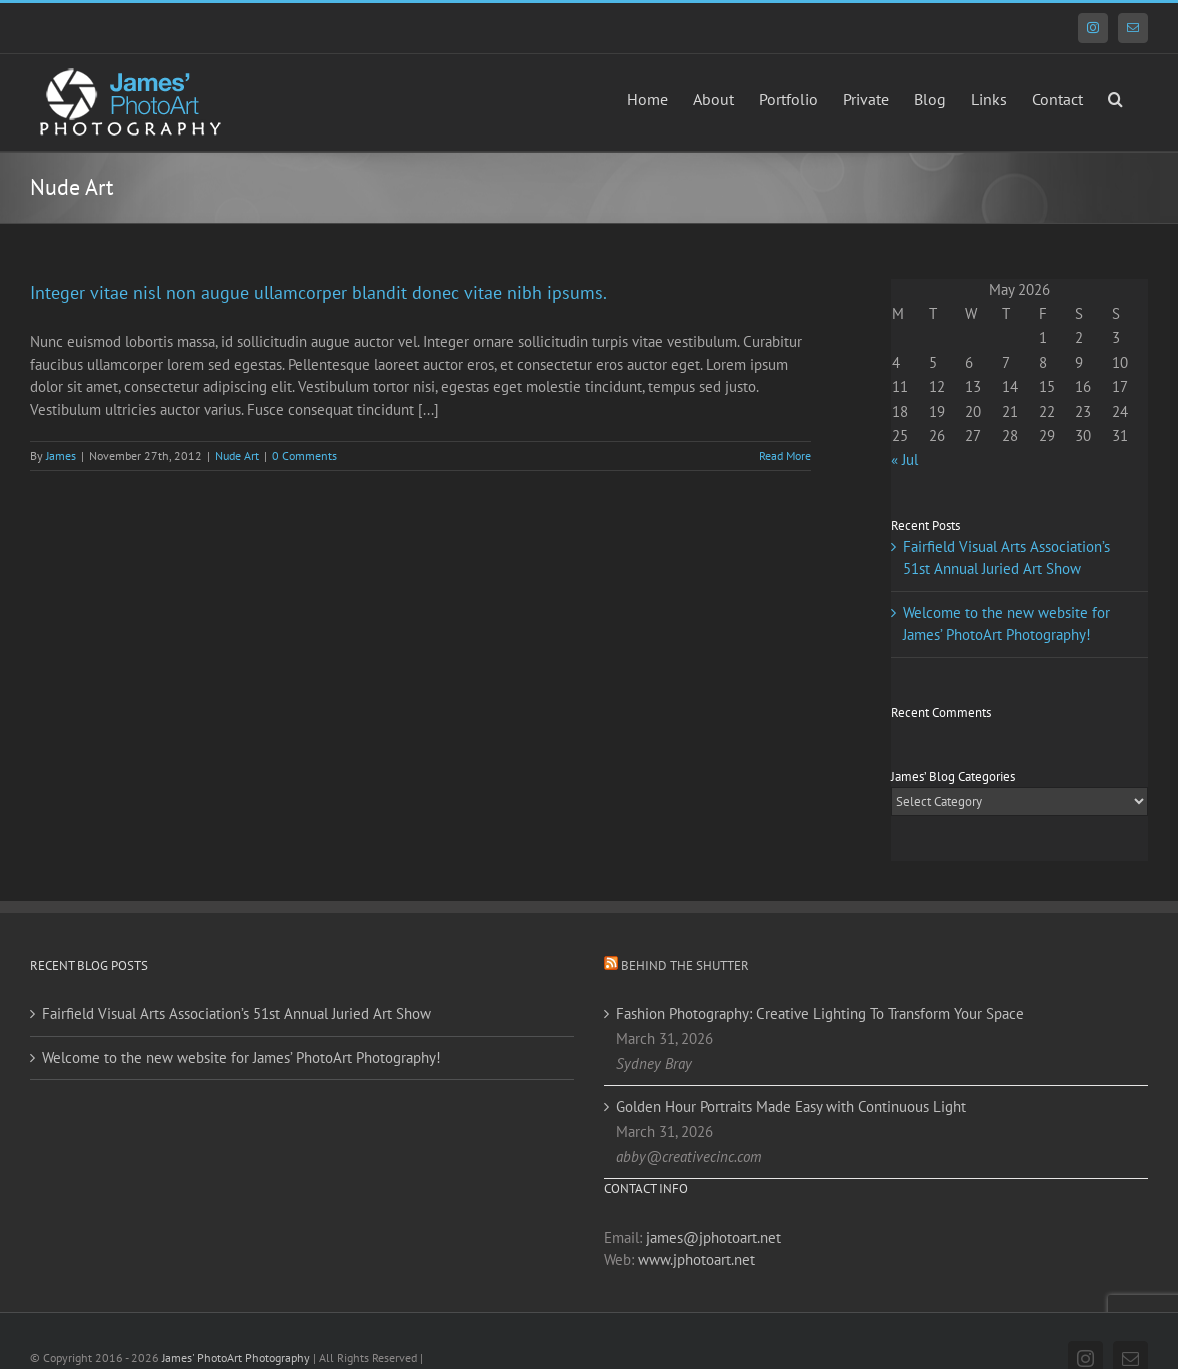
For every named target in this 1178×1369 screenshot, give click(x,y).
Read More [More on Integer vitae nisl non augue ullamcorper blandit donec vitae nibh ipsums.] (785, 455)
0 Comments (304, 455)
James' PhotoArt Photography (236, 1357)
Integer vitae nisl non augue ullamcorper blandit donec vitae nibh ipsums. (318, 292)
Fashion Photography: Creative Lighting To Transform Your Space (820, 1013)
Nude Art (237, 455)
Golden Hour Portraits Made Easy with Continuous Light (791, 1106)
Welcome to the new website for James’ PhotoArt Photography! (241, 1057)
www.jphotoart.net (696, 1259)
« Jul (904, 459)
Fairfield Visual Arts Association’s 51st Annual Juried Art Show (236, 1013)
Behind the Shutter (685, 965)
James (61, 455)
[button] (1115, 97)
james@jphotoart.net (713, 1237)
